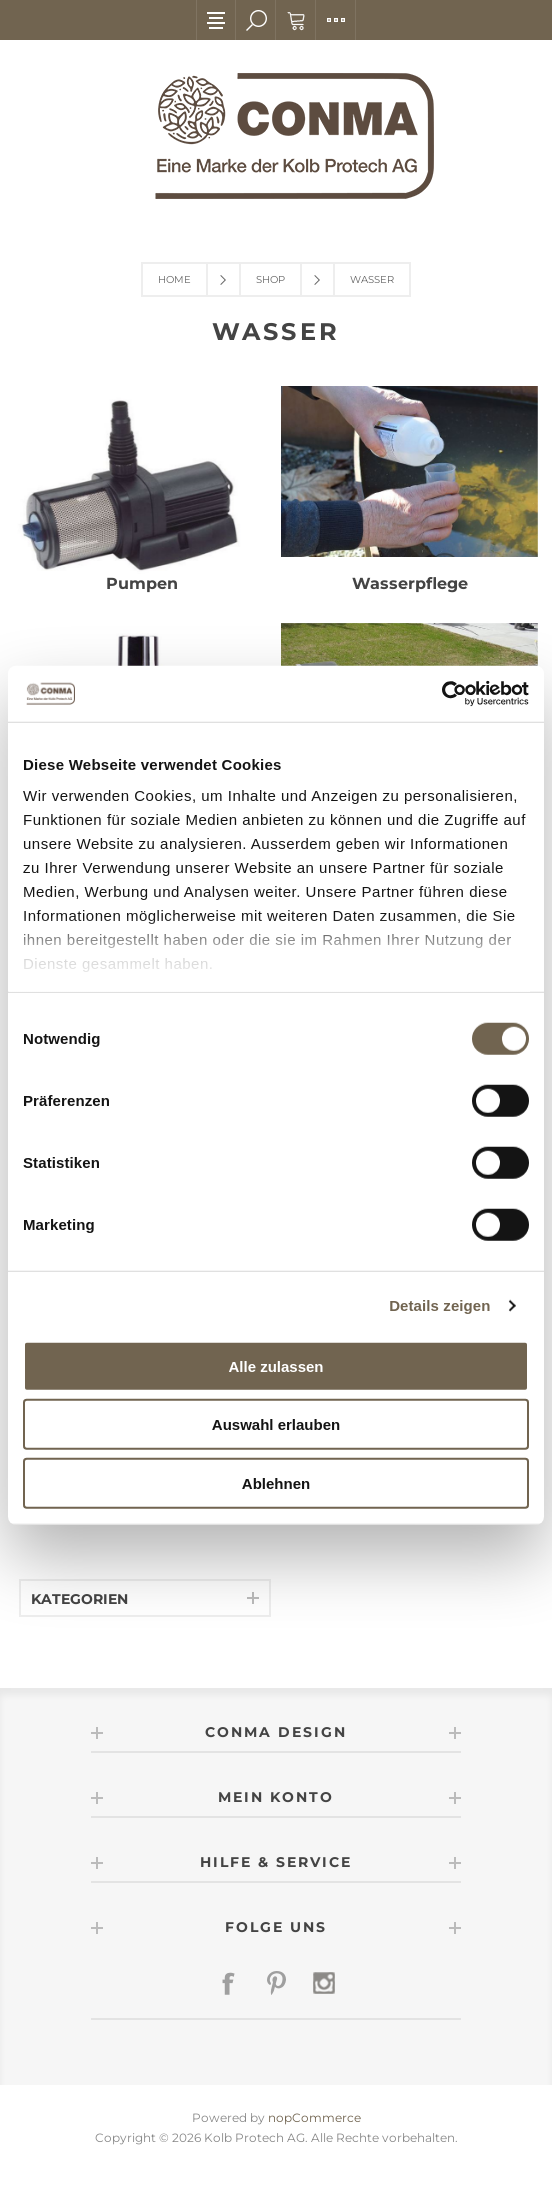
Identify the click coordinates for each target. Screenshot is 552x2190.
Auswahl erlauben (276, 1424)
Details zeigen (439, 1305)
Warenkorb (296, 20)
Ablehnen (276, 1482)
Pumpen (142, 583)
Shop (270, 279)
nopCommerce (314, 2117)
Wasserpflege (410, 583)
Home (174, 279)
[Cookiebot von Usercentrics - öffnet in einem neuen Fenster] (441, 694)
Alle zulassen (275, 1365)
